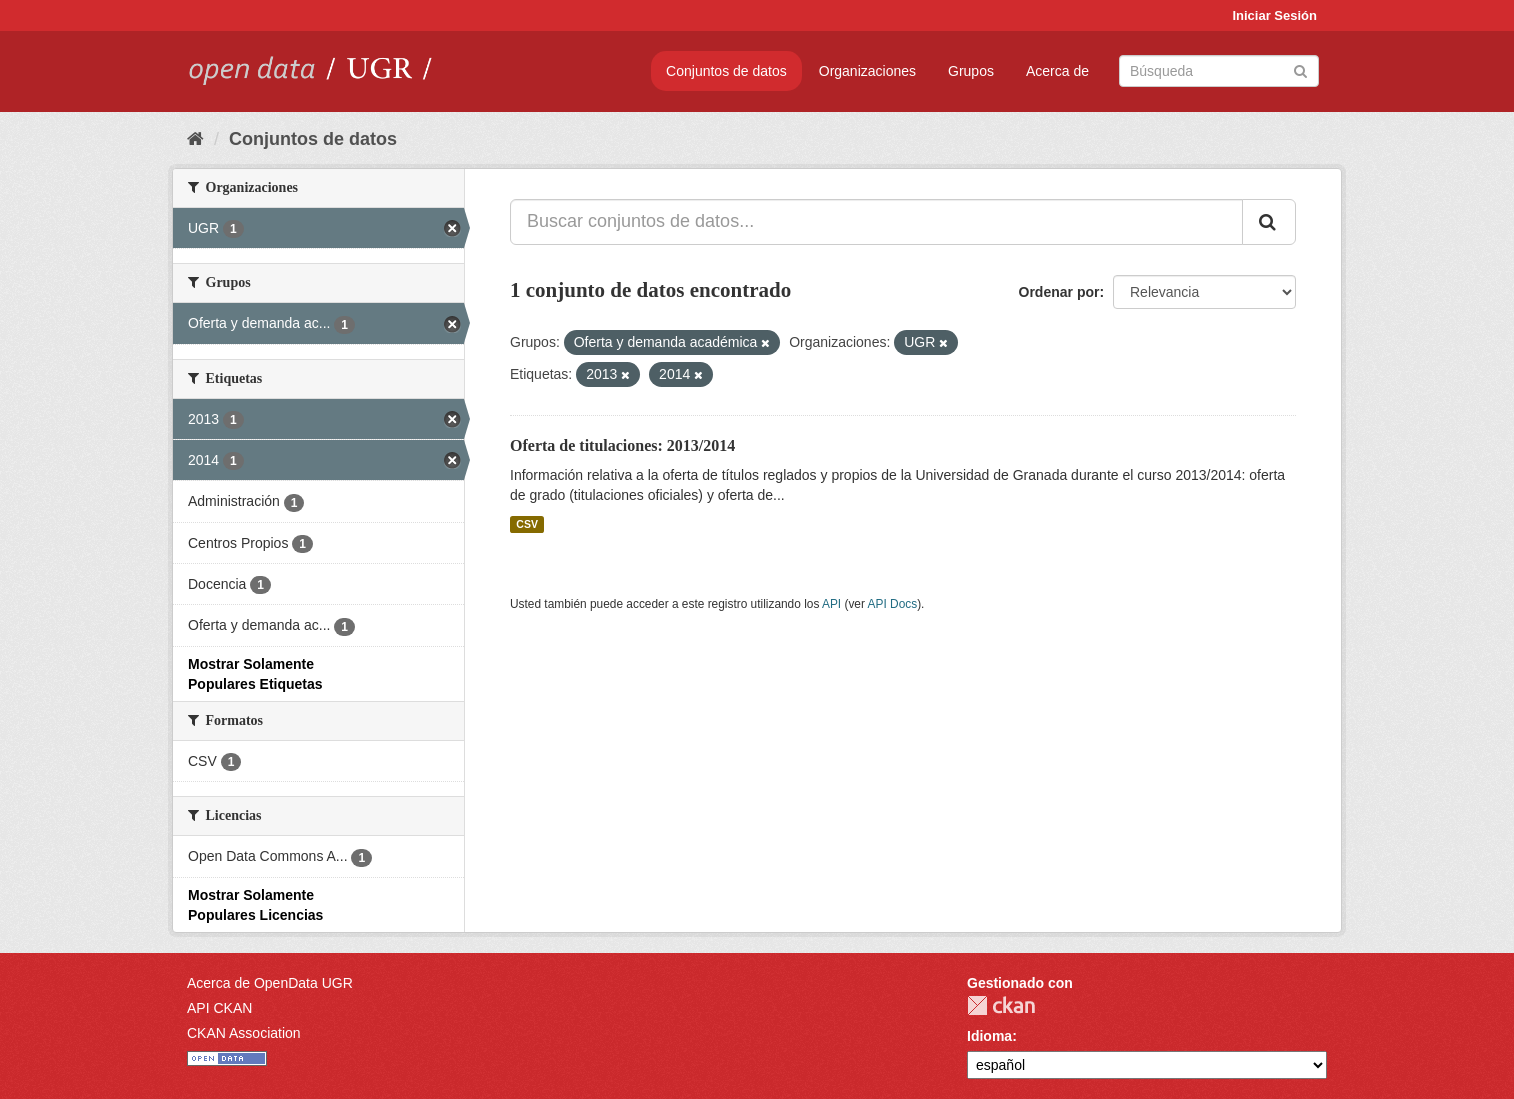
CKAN (1001, 1005)
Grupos (971, 71)
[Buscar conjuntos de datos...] (876, 222)
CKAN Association (244, 1033)
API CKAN (219, 1008)
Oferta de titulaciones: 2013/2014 (622, 445)
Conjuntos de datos (726, 71)
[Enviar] (1300, 69)
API (831, 604)
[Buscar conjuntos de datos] (1219, 71)
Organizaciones (867, 71)
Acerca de (1057, 71)
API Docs (893, 604)
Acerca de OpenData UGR (270, 983)
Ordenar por (1059, 292)
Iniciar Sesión (1274, 15)
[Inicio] (195, 139)
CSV (527, 524)
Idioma (989, 1036)
